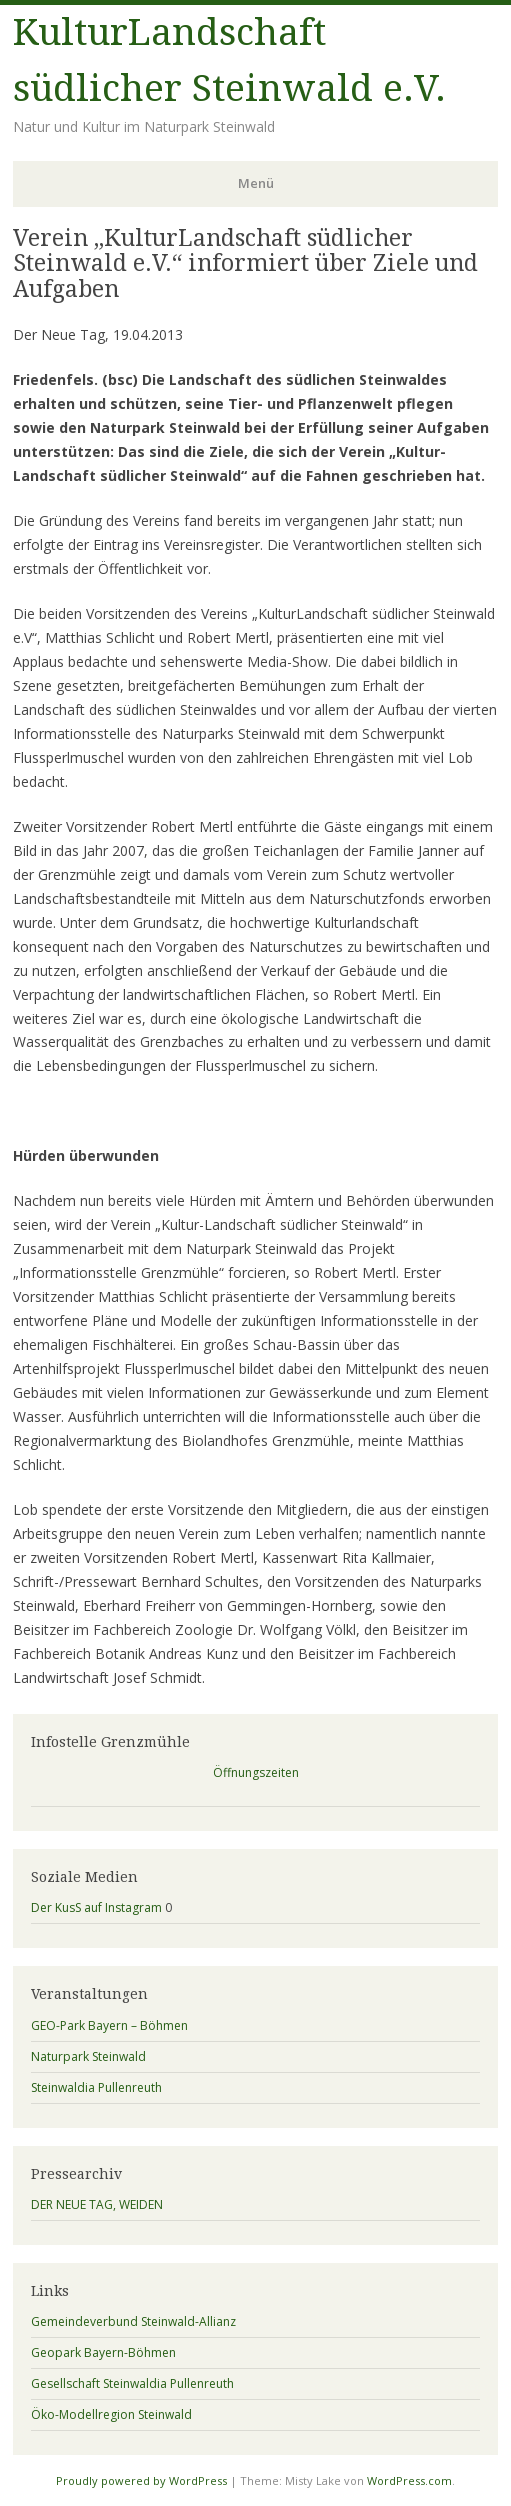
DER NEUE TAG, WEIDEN (97, 2204)
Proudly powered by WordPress (141, 2480)
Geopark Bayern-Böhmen (103, 2352)
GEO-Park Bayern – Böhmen (109, 2025)
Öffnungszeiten (256, 1772)
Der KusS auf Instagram (96, 1907)
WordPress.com (409, 2480)
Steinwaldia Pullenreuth (96, 2087)
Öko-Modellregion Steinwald (111, 2414)
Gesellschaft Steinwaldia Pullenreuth (132, 2383)
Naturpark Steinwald (88, 2056)
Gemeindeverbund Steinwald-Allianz (133, 2321)
